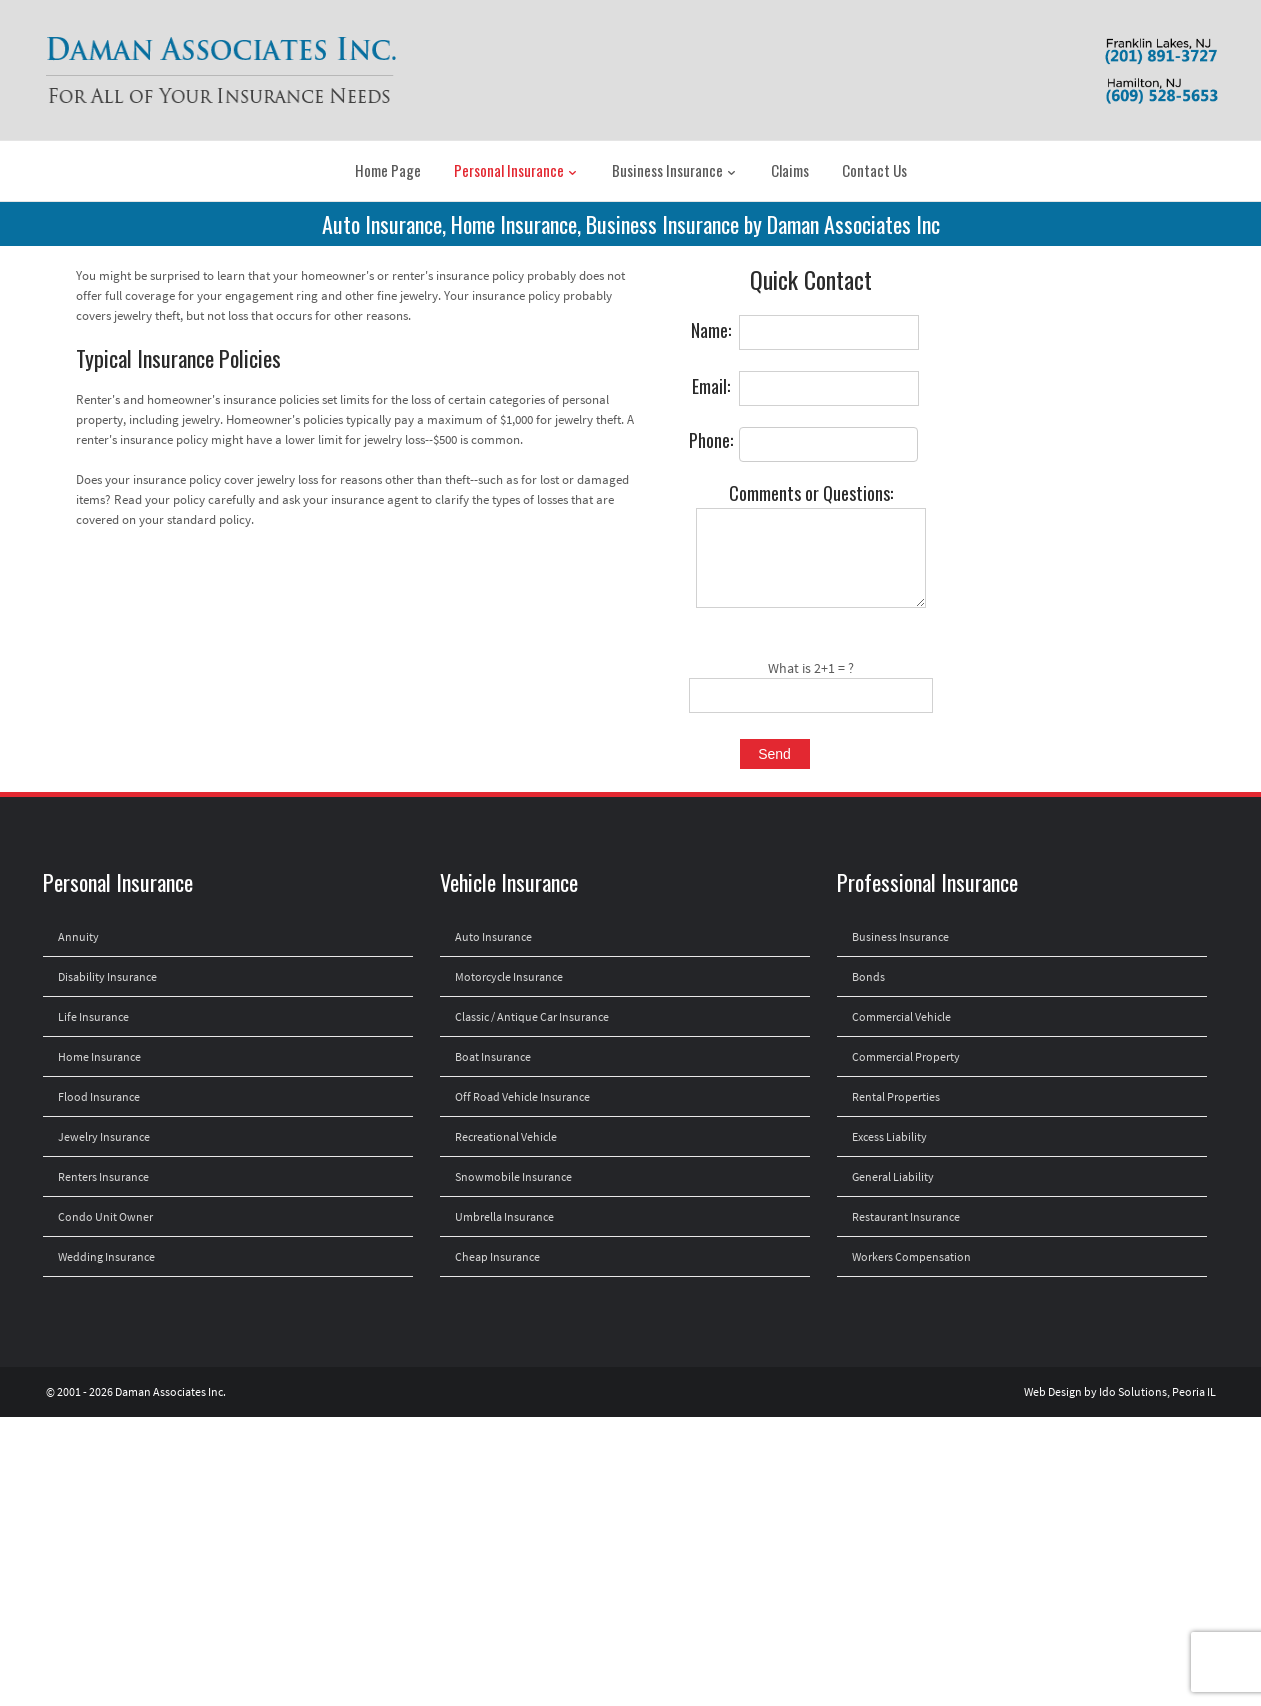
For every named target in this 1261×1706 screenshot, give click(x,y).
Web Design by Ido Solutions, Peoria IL (1120, 1391)
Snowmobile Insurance (513, 1176)
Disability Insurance (107, 976)
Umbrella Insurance (504, 1216)
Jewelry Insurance (104, 1136)
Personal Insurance (516, 170)
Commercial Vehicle (901, 1016)
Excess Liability (889, 1136)
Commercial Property (906, 1056)
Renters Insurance (103, 1176)
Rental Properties (896, 1096)
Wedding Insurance (106, 1256)
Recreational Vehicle (506, 1136)
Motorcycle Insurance (509, 976)
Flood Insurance (99, 1096)
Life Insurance (93, 1016)
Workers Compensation (911, 1256)
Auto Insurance (493, 936)
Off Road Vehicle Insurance (522, 1096)
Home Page (388, 170)
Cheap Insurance (497, 1256)
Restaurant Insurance (906, 1216)
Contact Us (874, 170)
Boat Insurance (493, 1056)
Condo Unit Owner (105, 1216)
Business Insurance (675, 170)
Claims (790, 170)
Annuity (78, 936)
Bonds (868, 976)
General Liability (893, 1176)
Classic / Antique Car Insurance (532, 1016)
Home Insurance (99, 1056)
